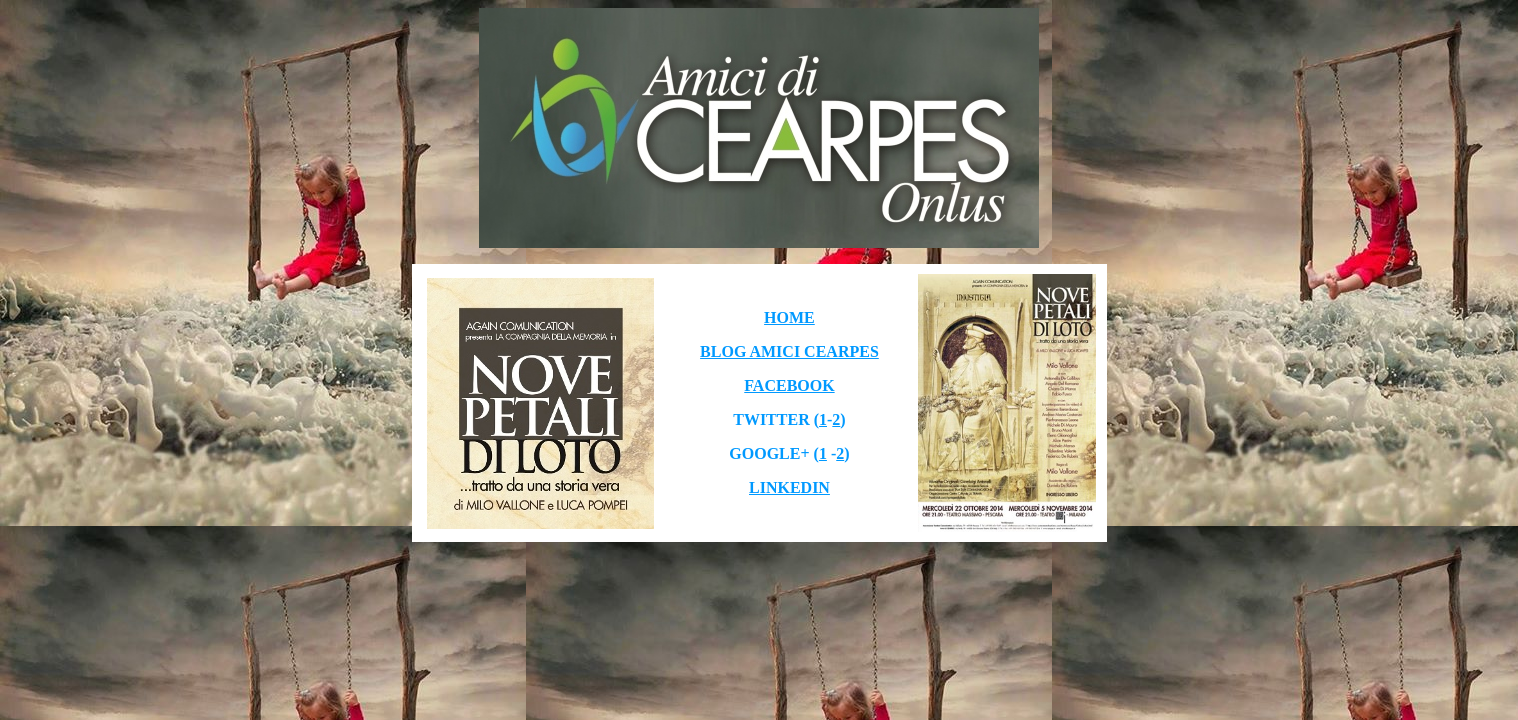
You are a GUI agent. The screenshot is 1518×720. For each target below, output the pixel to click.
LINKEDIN (789, 487)
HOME (789, 317)
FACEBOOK (789, 385)
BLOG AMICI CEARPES (789, 351)
